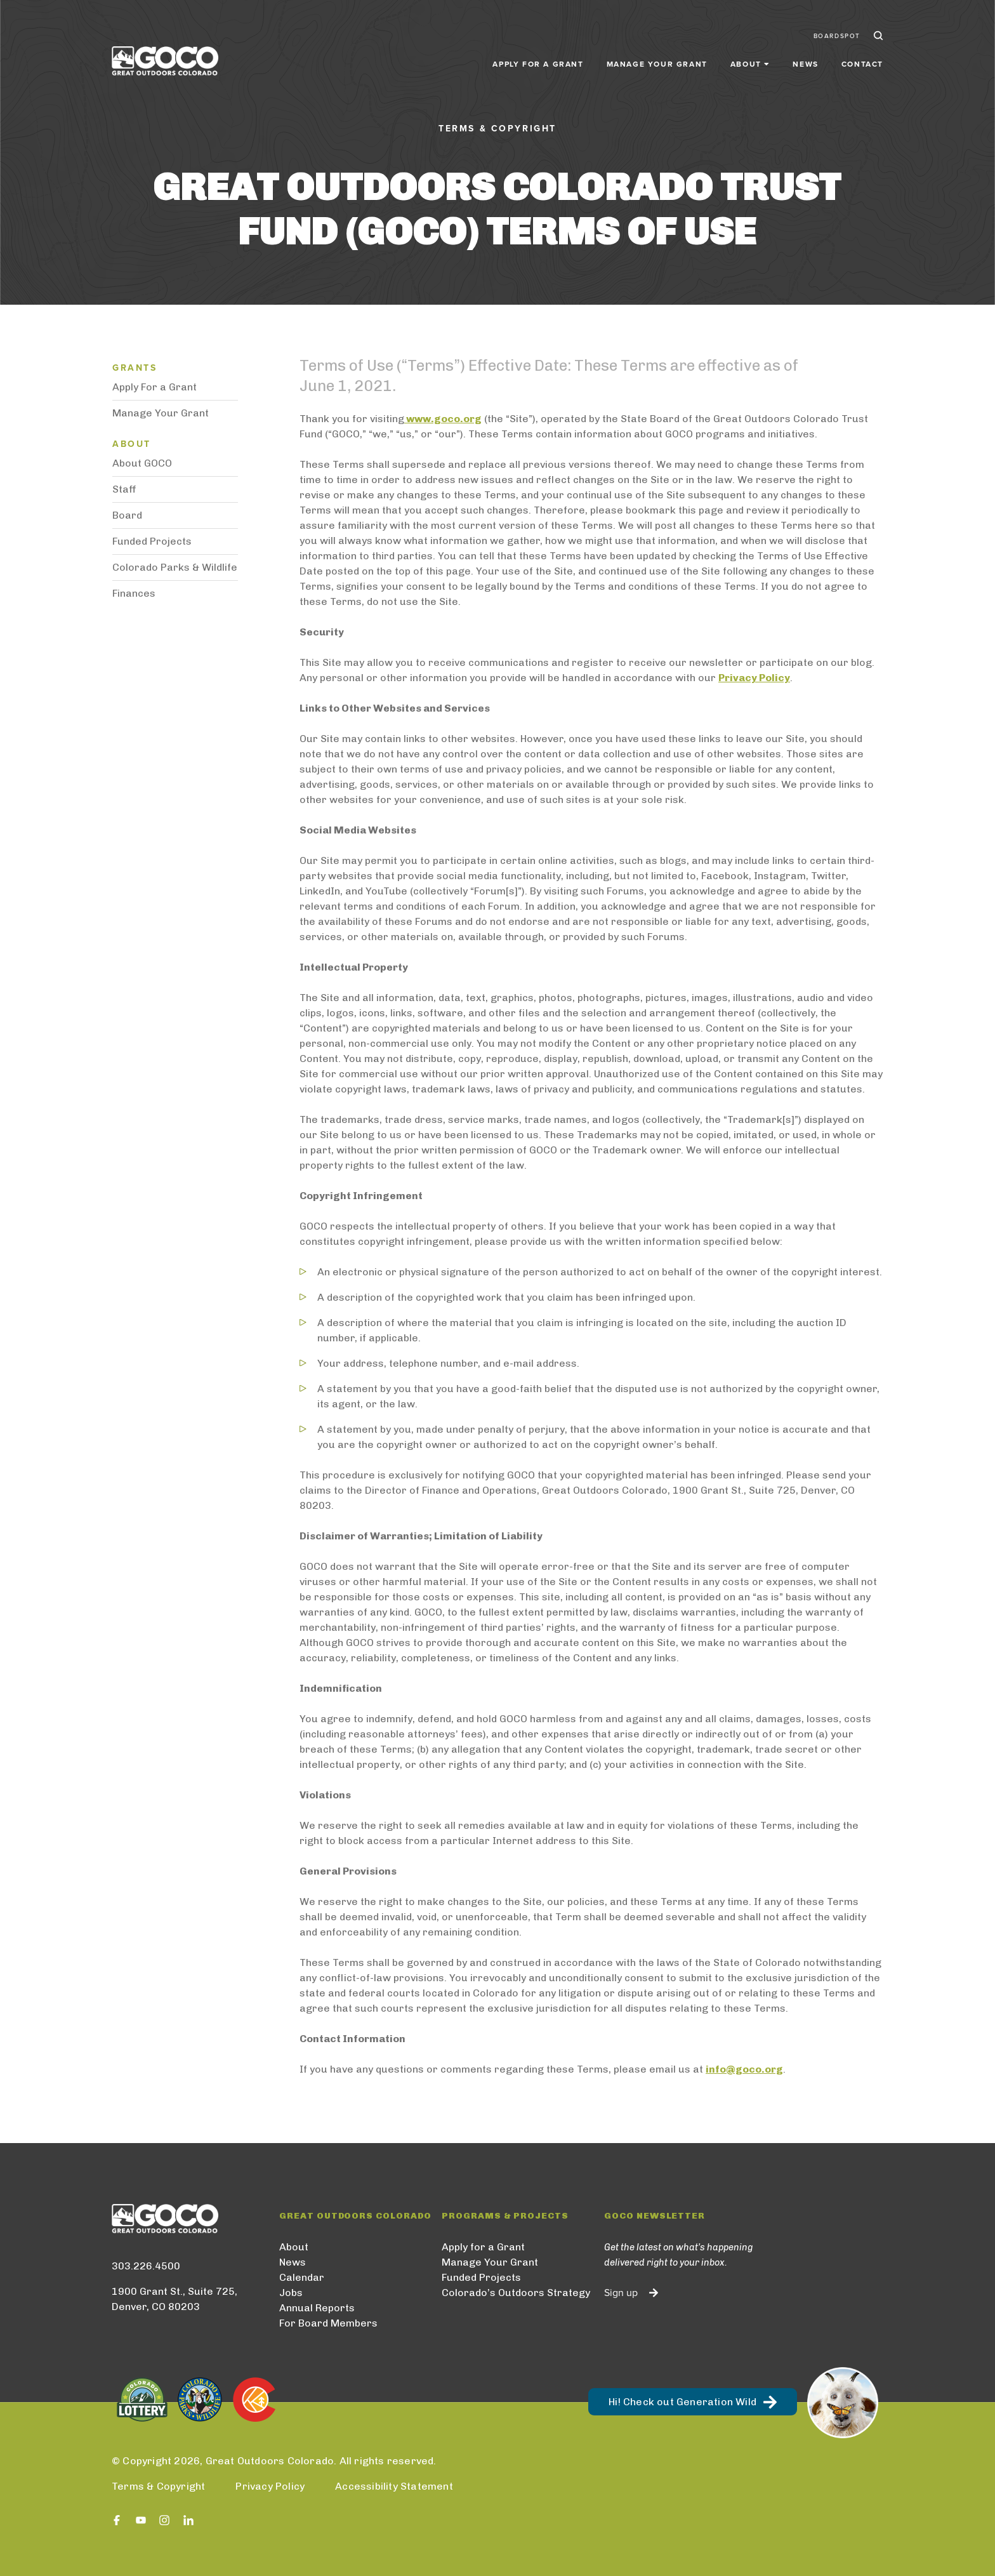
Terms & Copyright (158, 2486)
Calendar (301, 2277)
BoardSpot (837, 30)
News (805, 58)
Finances (133, 593)
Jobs (291, 2293)
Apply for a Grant (537, 58)
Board (127, 515)
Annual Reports (317, 2308)
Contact (862, 58)
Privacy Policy (754, 678)
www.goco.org (443, 419)
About (293, 2247)
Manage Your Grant (657, 58)
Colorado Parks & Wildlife (174, 567)
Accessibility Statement (394, 2486)
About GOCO (142, 463)
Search (877, 30)
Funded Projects (152, 541)
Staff (124, 489)
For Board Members (328, 2323)
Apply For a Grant (154, 387)
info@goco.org (744, 2069)
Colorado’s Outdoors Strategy (516, 2293)
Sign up (621, 2293)
